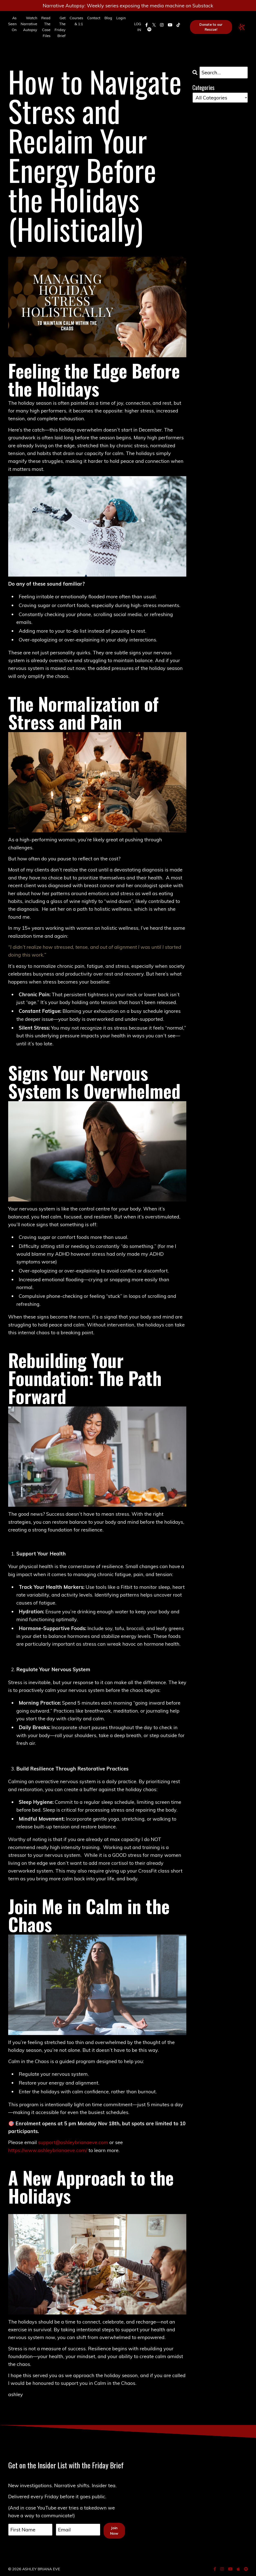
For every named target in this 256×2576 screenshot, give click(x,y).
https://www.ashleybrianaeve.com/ (47, 2150)
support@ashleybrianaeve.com (73, 2142)
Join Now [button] (114, 2530)
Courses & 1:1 (76, 21)
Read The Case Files (45, 27)
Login (121, 18)
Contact (93, 18)
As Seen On (12, 24)
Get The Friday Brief (60, 27)
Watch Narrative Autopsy (29, 24)
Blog (108, 18)
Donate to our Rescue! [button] (210, 27)
